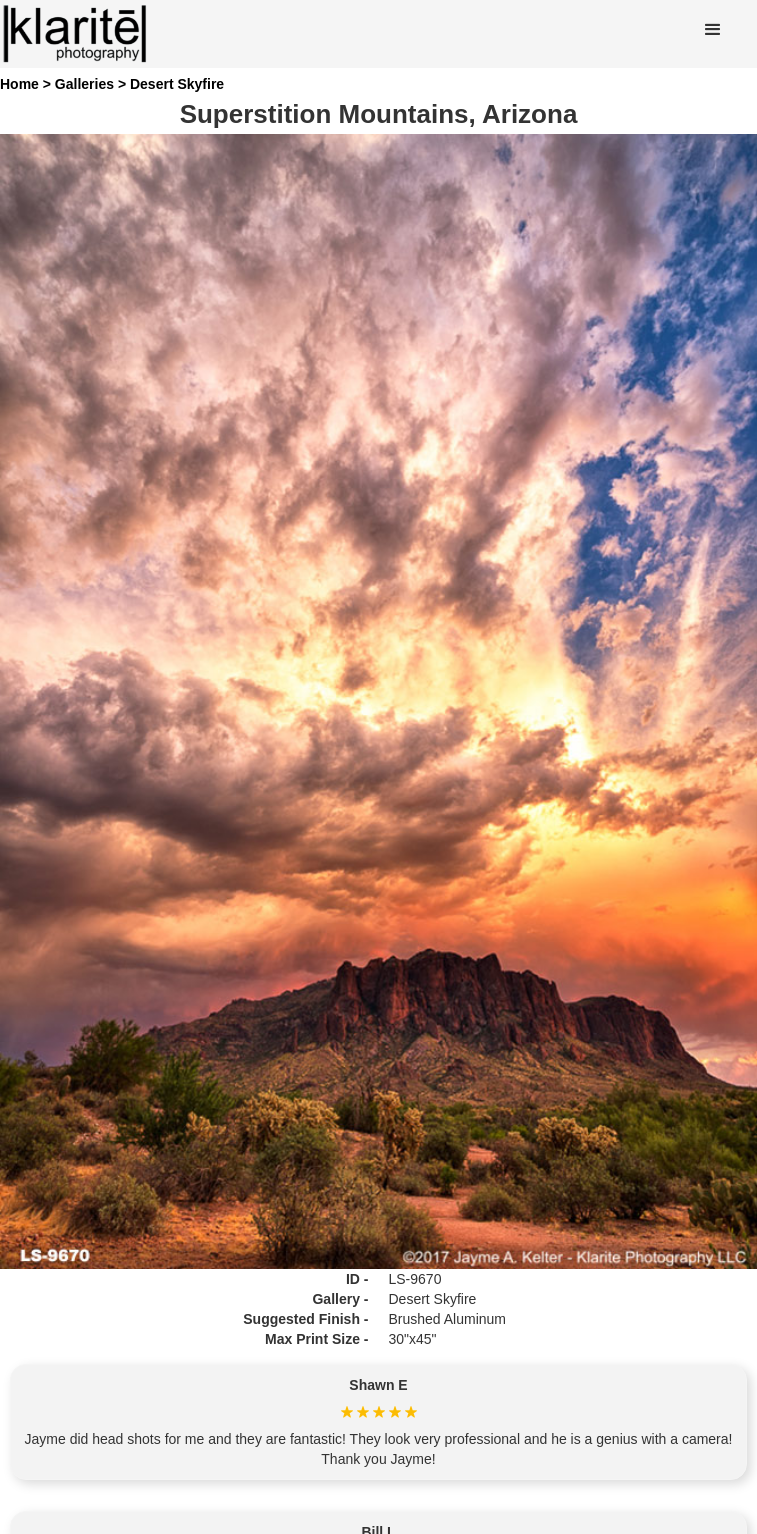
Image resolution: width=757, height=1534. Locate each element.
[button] (713, 30)
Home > (27, 84)
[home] (75, 34)
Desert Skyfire (177, 84)
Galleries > (92, 84)
